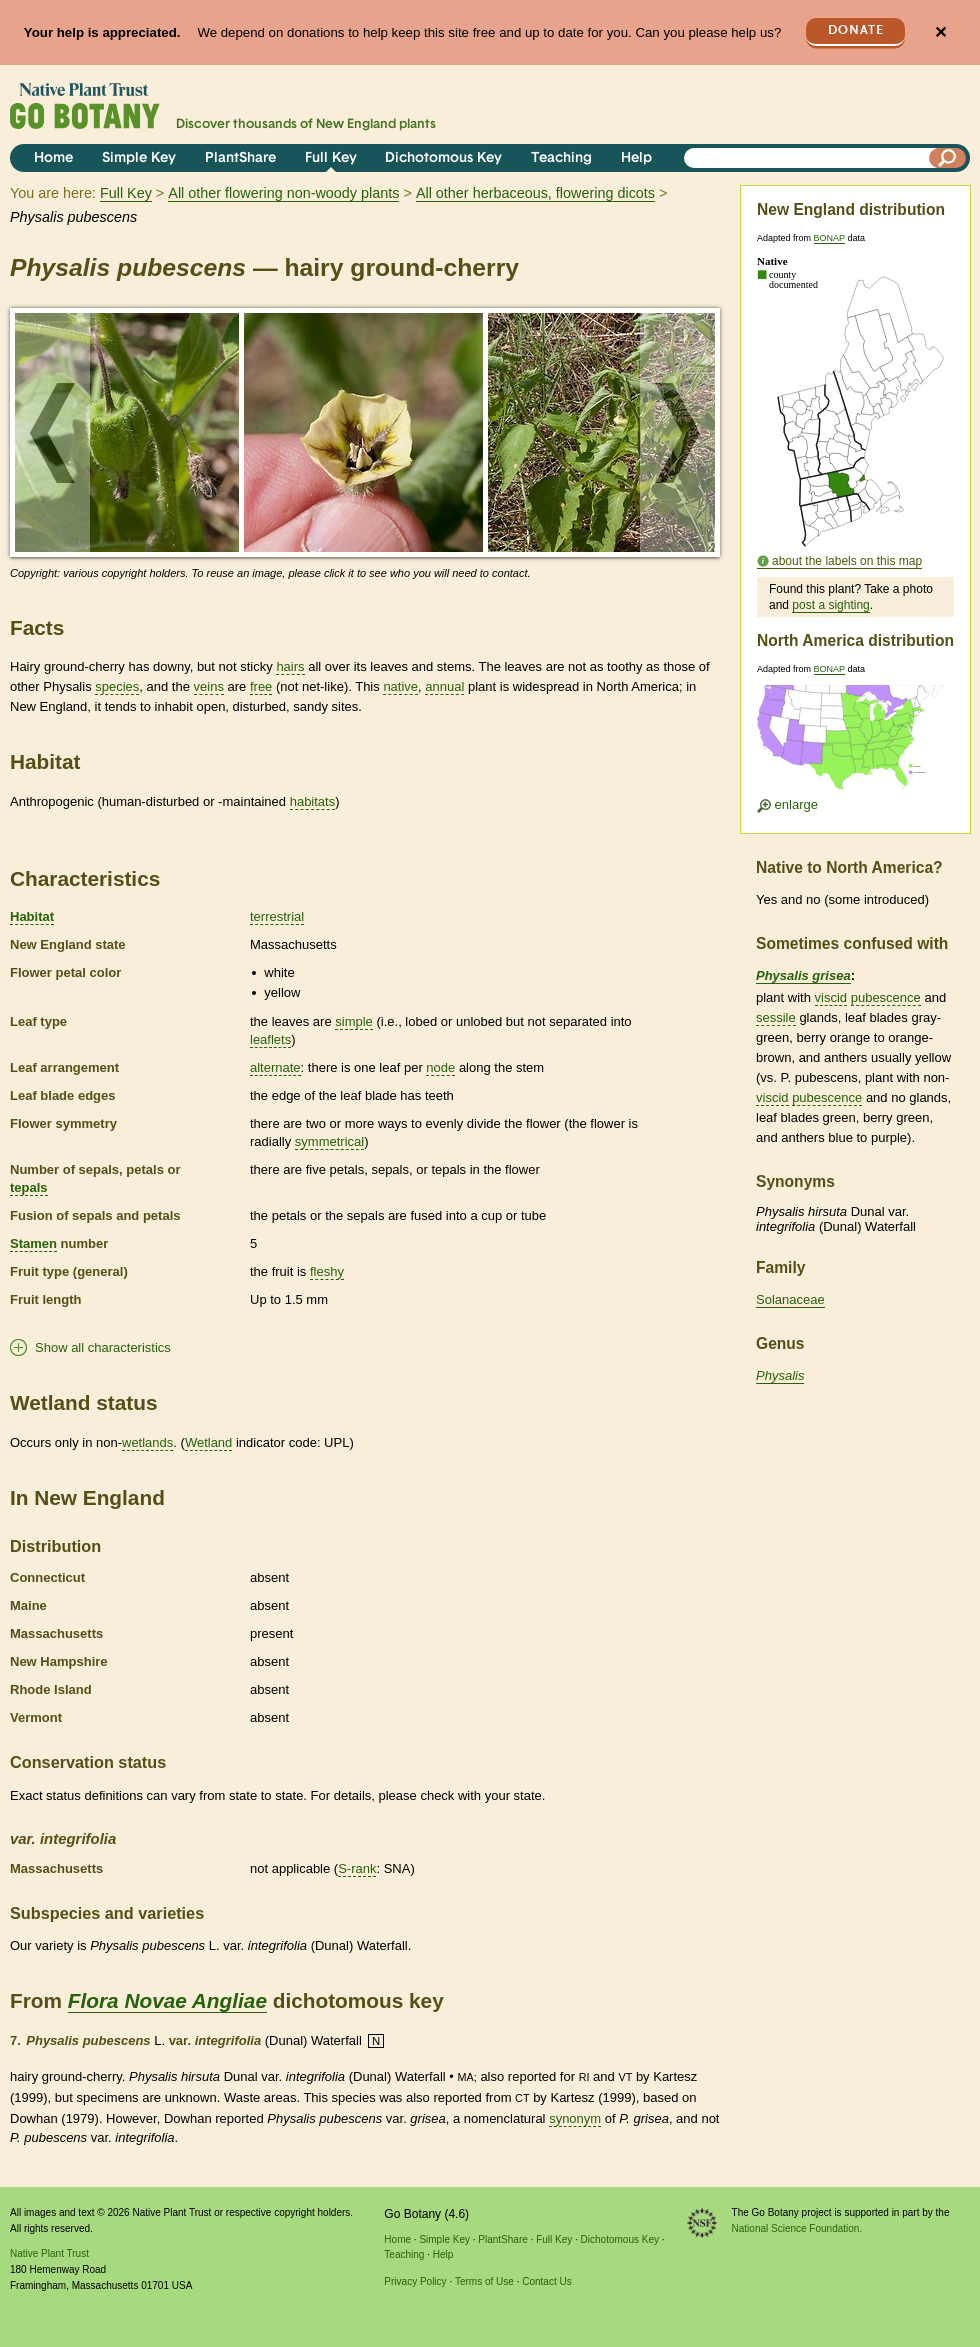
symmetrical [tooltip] (329, 1141)
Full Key (331, 158)
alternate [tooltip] (275, 1067)
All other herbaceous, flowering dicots (535, 193)
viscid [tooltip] (831, 997)
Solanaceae (790, 1299)
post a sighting (830, 605)
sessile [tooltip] (776, 1017)
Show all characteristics (103, 1347)
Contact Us (546, 2281)
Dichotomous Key (443, 158)
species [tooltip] (117, 686)
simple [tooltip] (354, 1021)
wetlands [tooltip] (147, 1442)
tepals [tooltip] (29, 1187)
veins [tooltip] (209, 686)
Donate (856, 30)
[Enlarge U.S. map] (855, 743)
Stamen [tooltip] (33, 1243)
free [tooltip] (261, 686)
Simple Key (139, 158)
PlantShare (240, 158)
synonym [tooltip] (575, 2118)
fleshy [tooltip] (327, 1271)
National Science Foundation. (797, 2228)
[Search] (948, 158)
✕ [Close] (940, 32)
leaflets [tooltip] (270, 1039)
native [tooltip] (400, 686)
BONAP (829, 238)
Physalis (780, 1375)
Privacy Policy (415, 2281)
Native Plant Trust (49, 2253)
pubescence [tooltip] (886, 997)
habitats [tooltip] (313, 801)
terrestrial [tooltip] (277, 916)
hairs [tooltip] (290, 666)
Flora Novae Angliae (167, 2000)
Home (53, 158)
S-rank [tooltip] (357, 1868)
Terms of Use (484, 2281)
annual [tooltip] (444, 686)
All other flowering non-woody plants (283, 193)
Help (636, 158)
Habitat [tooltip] (32, 916)
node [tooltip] (440, 1067)
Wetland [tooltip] (208, 1442)
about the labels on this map (847, 561)
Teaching (561, 158)
